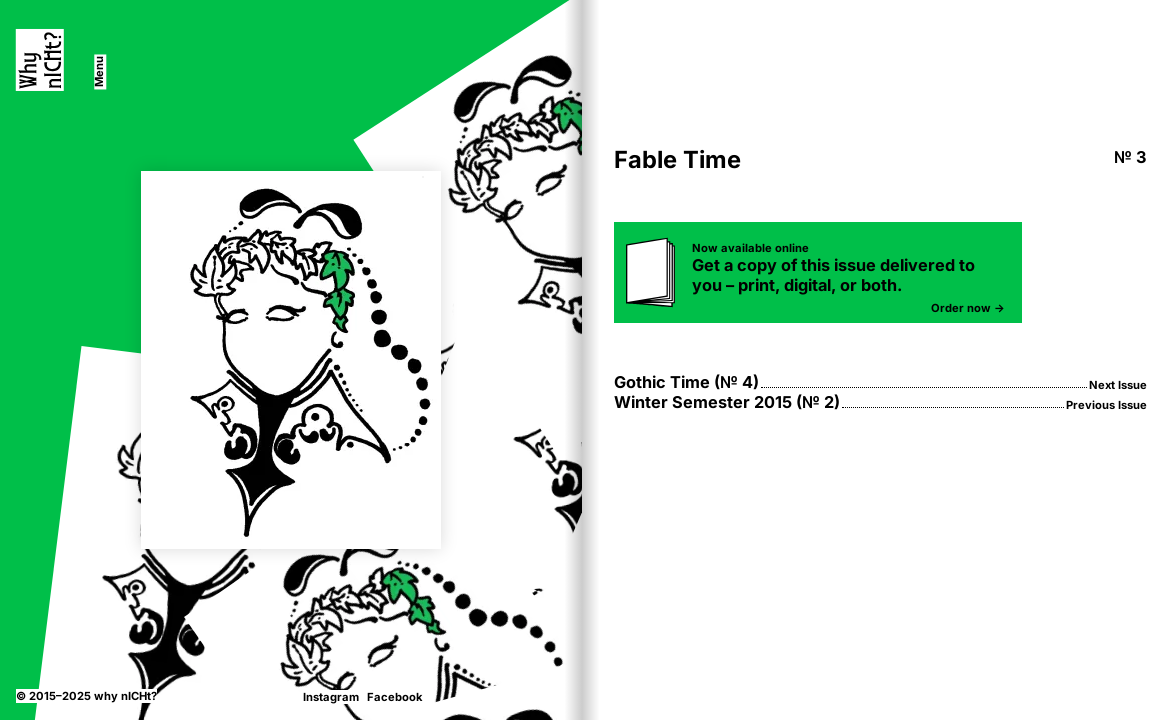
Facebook (394, 697)
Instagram (331, 697)
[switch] (100, 71)
